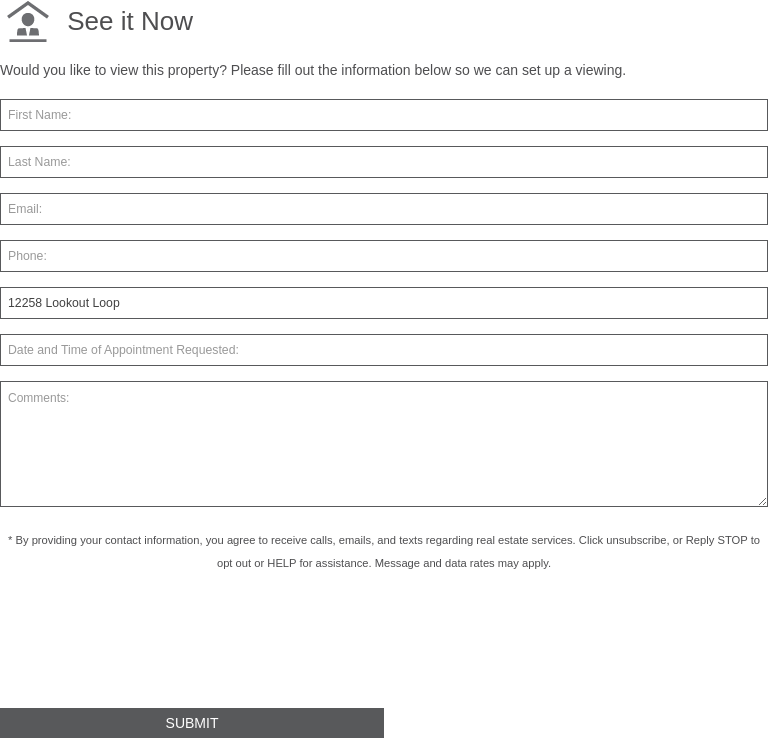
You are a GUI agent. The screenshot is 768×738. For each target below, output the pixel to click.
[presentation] (152, 647)
